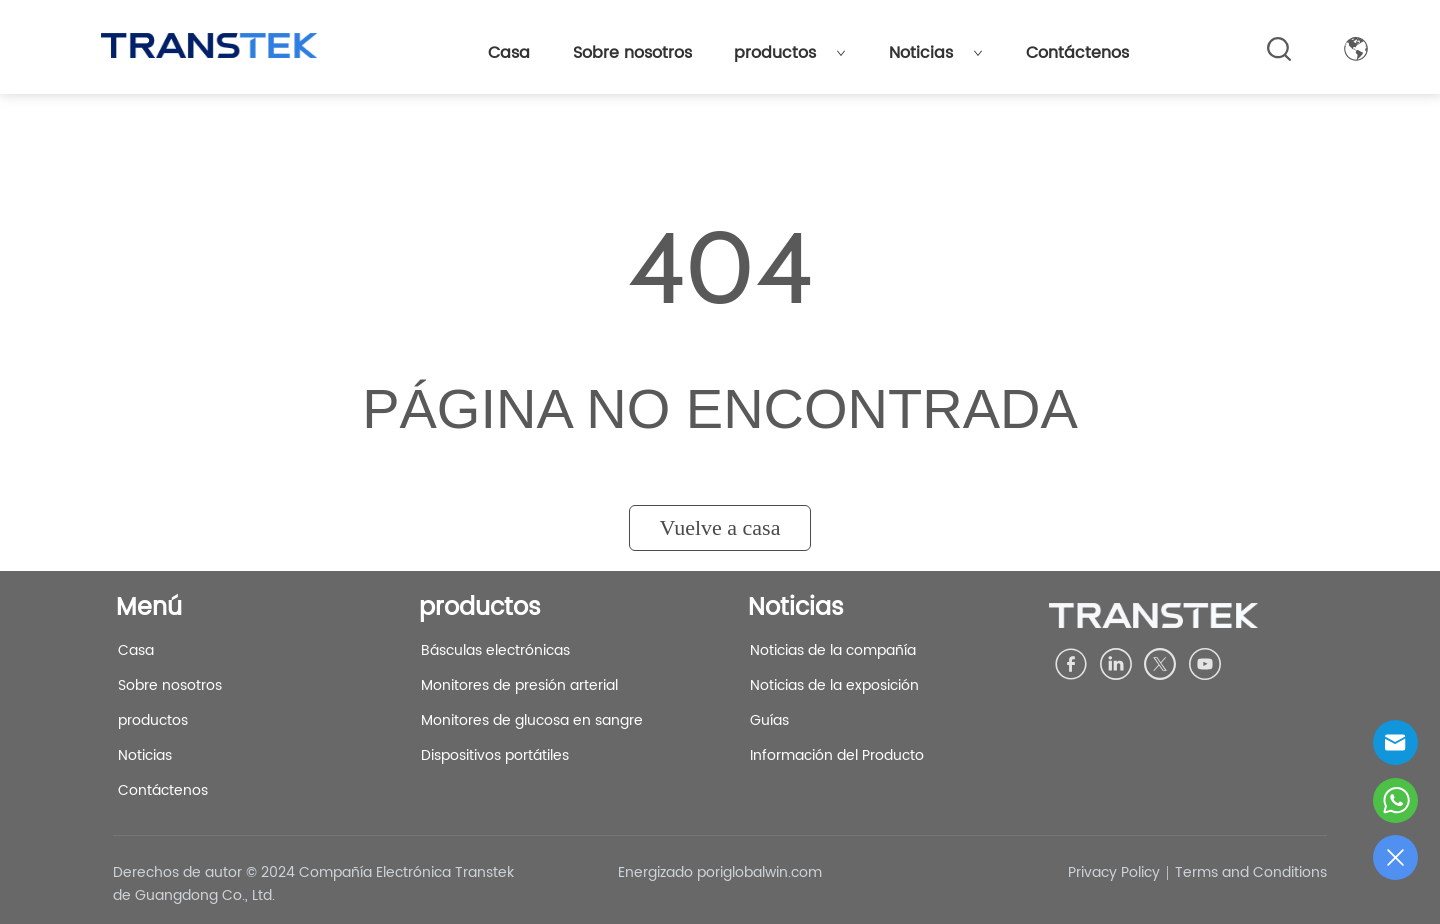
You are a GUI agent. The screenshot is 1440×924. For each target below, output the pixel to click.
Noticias (936, 53)
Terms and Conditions (1251, 872)
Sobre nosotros (632, 53)
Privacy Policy (1114, 872)
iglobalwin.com (771, 872)
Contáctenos (1077, 53)
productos (790, 53)
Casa (509, 53)
